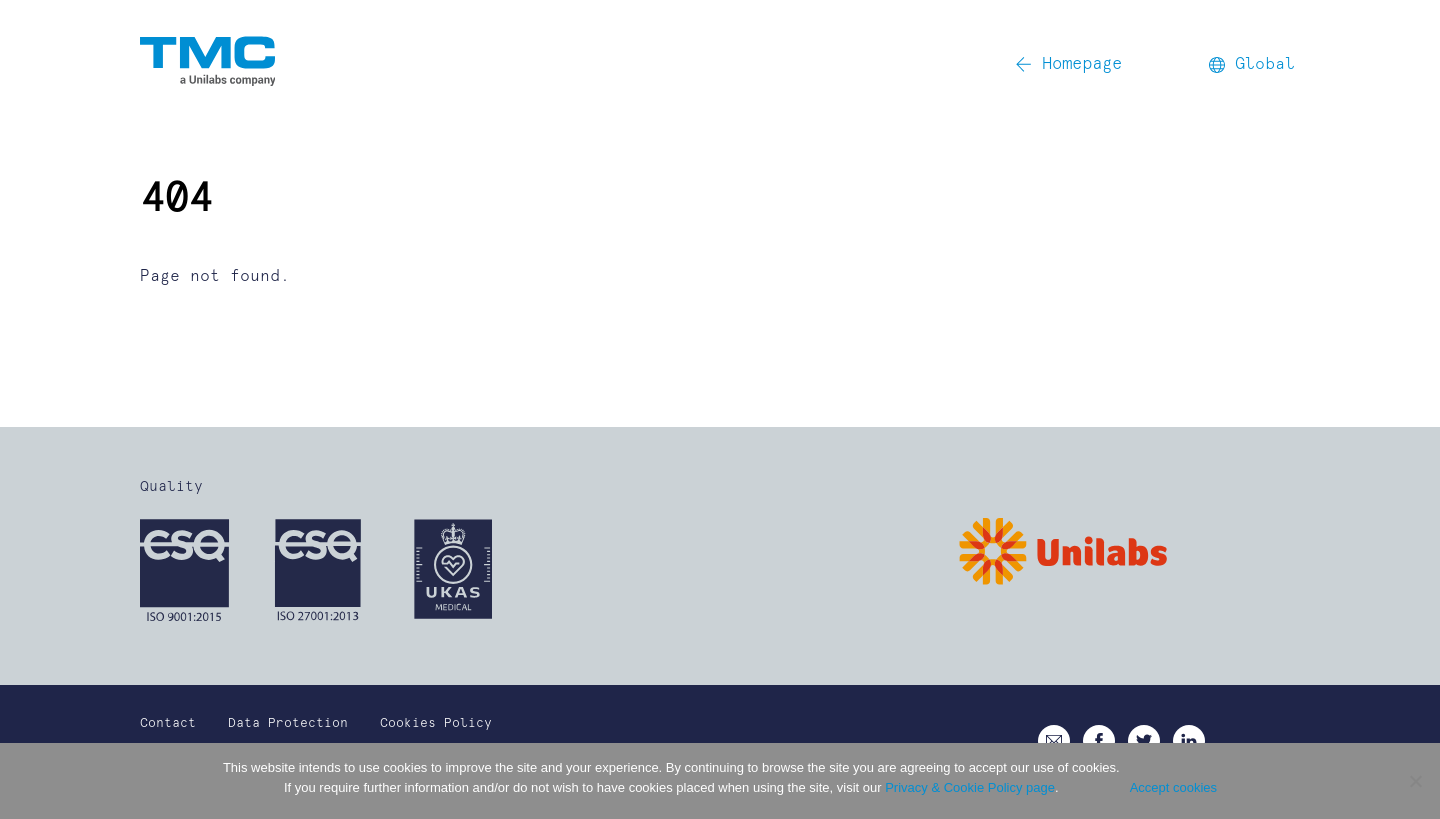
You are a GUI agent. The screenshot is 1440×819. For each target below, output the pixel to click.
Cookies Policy (436, 723)
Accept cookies (1173, 787)
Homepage (1068, 64)
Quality (171, 487)
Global (1252, 64)
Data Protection (288, 723)
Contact (168, 723)
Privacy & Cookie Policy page (970, 787)
